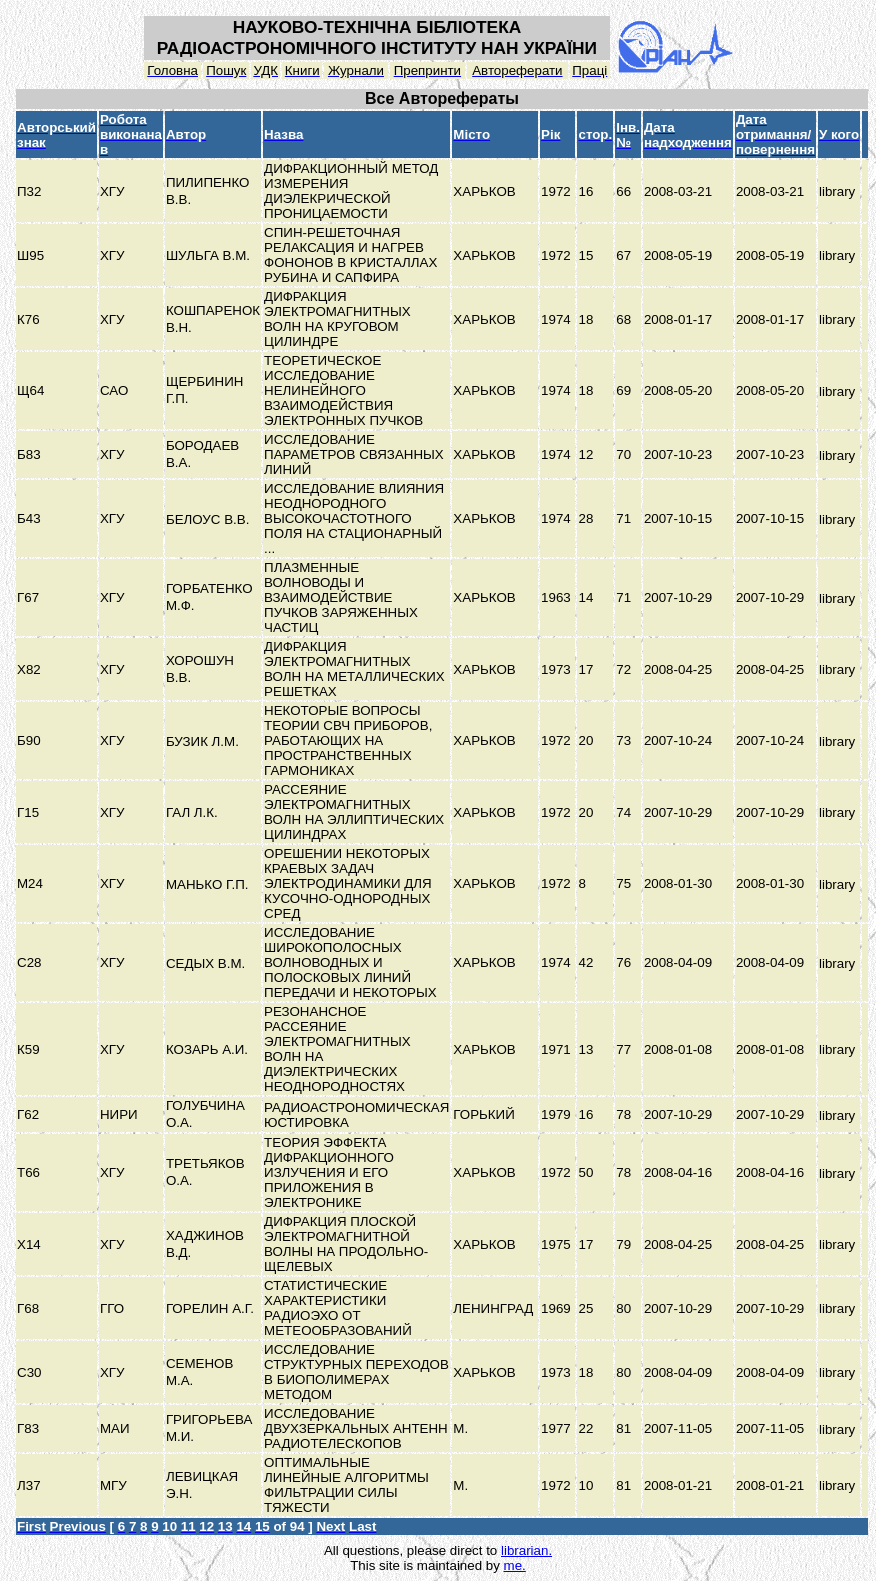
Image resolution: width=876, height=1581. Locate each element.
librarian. (526, 1550)
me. (515, 1565)
